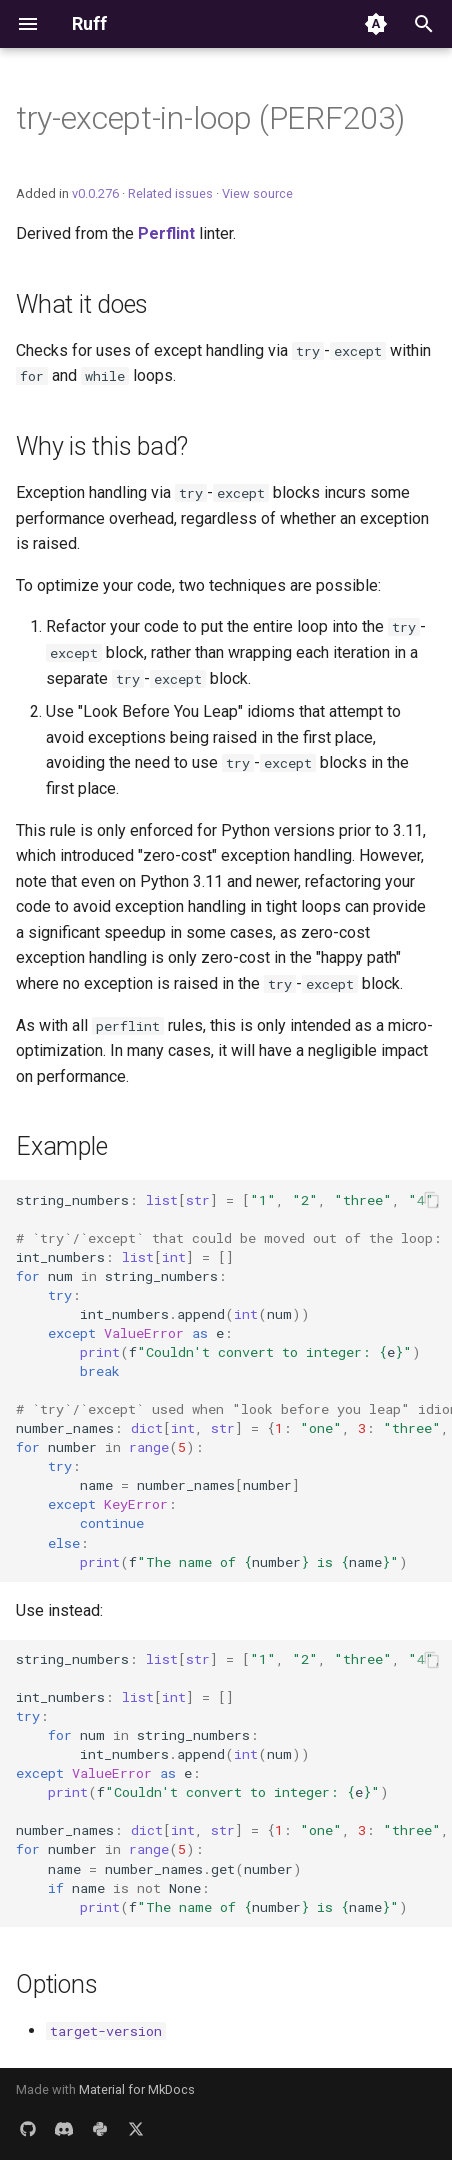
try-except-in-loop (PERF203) (210, 118)
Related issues (170, 193)
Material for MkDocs (137, 2089)
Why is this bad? (102, 446)
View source (257, 193)
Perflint (166, 233)
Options (56, 1984)
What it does (82, 304)
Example (61, 1146)
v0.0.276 (95, 193)
